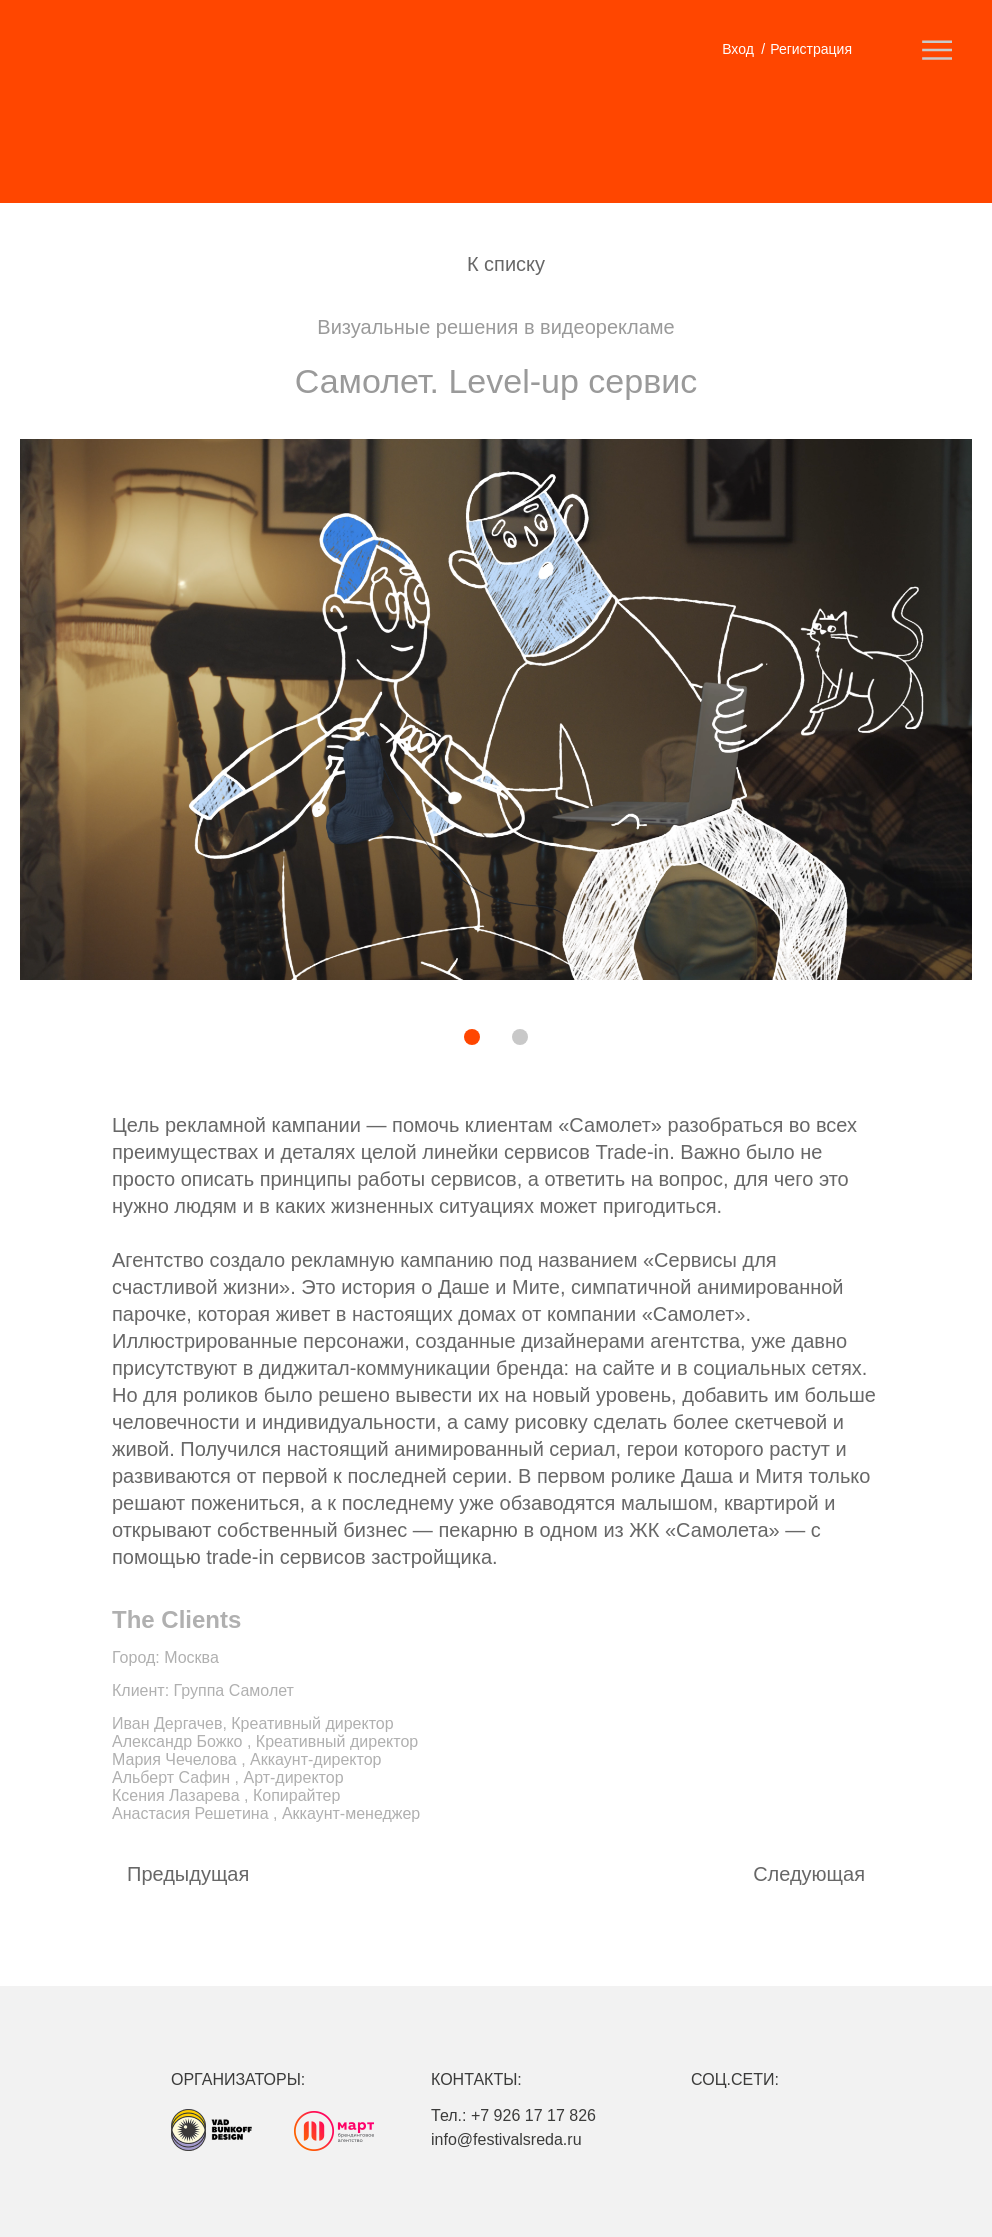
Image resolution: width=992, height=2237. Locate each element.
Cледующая (809, 1874)
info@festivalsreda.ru (506, 2139)
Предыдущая (188, 1874)
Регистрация (811, 49)
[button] (403, 1039)
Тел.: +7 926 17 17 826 (513, 2115)
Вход (738, 49)
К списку (506, 264)
